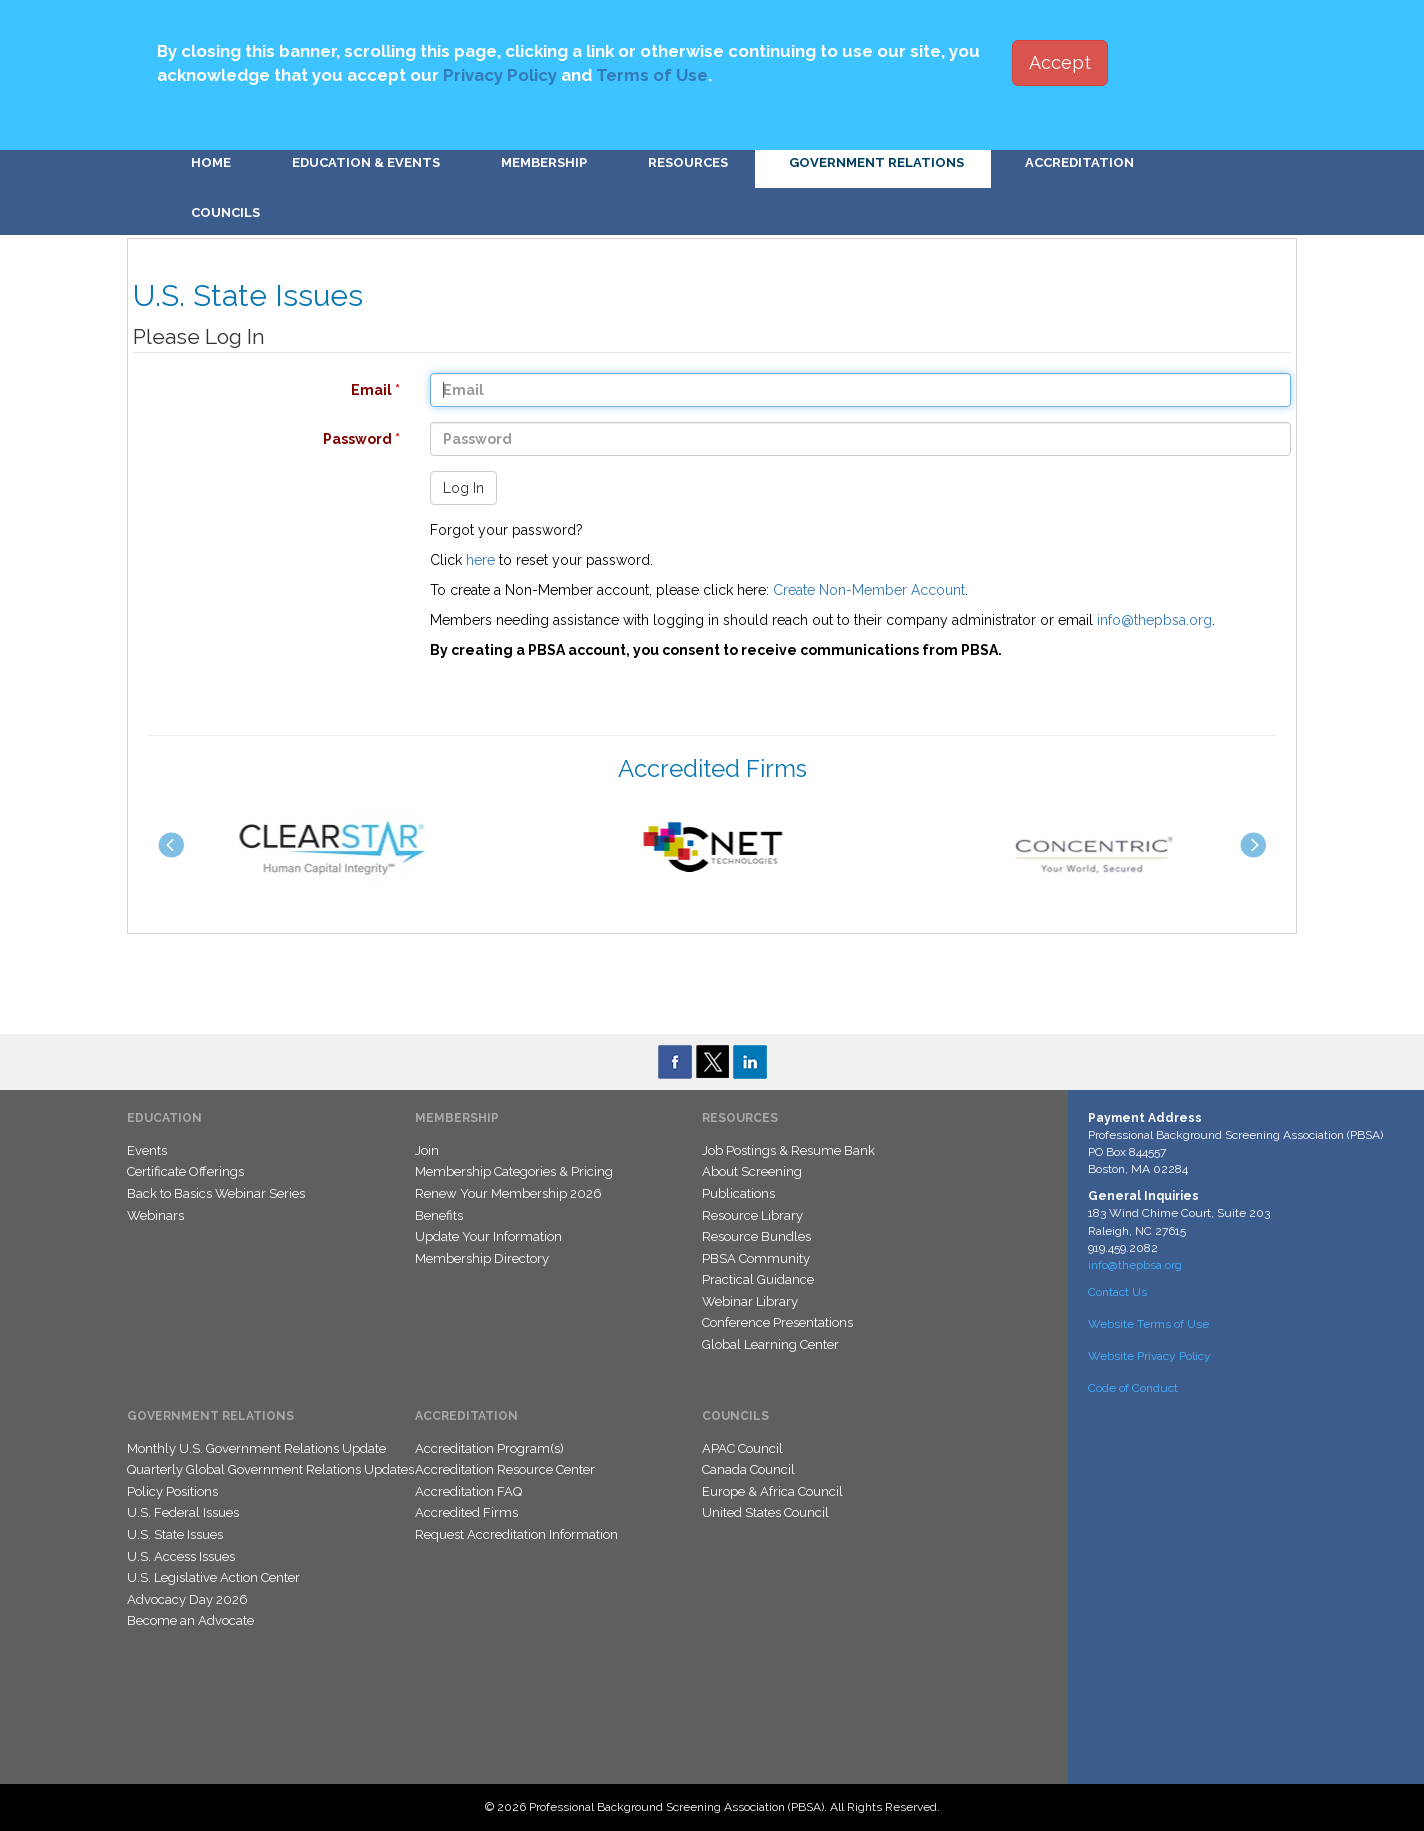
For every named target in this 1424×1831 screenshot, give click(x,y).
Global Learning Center (770, 1344)
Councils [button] (225, 212)
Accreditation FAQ (468, 1491)
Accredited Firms (466, 1512)
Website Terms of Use (1148, 1324)
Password (256, 439)
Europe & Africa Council (772, 1491)
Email (256, 390)
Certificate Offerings (185, 1171)
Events (147, 1150)
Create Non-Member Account (869, 590)
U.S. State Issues (175, 1534)
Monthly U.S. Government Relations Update (256, 1448)
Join (427, 1150)
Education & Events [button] (366, 162)
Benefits (439, 1215)
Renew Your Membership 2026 (508, 1193)
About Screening (752, 1171)
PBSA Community (756, 1258)
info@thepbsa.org (1154, 620)
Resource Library (752, 1215)
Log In (463, 488)
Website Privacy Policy (1149, 1356)
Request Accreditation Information (516, 1534)
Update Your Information (488, 1236)
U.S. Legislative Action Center (213, 1577)
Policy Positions (172, 1491)
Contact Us (1117, 1292)
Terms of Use (652, 75)
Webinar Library (750, 1301)
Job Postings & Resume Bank (788, 1150)
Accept (1060, 62)
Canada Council (748, 1469)
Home (211, 162)
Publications (738, 1193)
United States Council (765, 1512)
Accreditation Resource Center (505, 1469)
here (480, 560)
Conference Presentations (777, 1322)
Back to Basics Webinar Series (216, 1193)
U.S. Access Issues (181, 1556)
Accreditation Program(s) (489, 1448)
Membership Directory (482, 1258)
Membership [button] (544, 162)
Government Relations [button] (876, 162)
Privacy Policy (500, 75)
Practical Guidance (758, 1279)
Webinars (155, 1215)
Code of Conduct (1133, 1388)
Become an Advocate (190, 1620)
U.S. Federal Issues (183, 1512)
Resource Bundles (756, 1236)
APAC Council (742, 1448)
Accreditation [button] (1079, 162)
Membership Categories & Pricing (514, 1171)
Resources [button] (688, 162)
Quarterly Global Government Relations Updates (270, 1469)
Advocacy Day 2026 (187, 1599)
